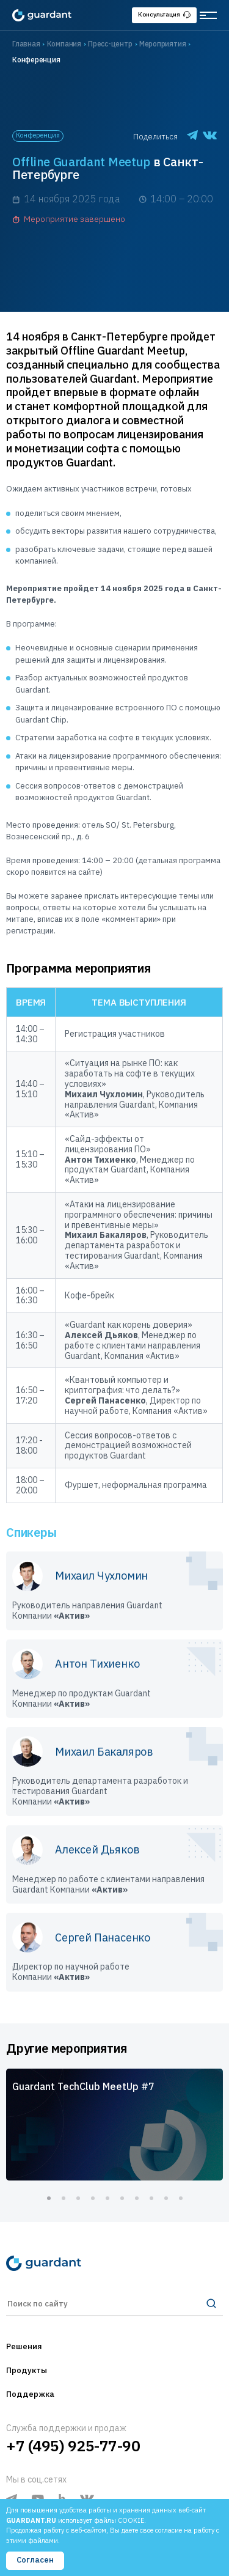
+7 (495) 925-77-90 (73, 2446)
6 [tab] (122, 2198)
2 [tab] (63, 2198)
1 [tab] (48, 2198)
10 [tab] (180, 2198)
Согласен (35, 2560)
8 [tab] (151, 2198)
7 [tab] (136, 2198)
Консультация (164, 14)
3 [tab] (78, 2198)
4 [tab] (92, 2198)
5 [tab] (107, 2198)
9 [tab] (166, 2198)
